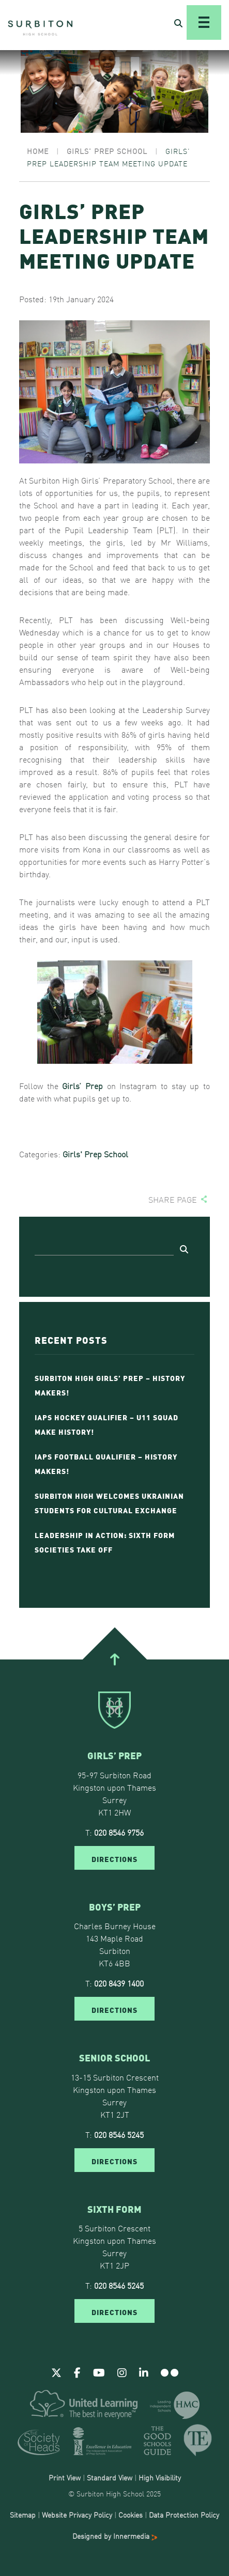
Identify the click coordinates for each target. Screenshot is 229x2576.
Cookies (130, 2514)
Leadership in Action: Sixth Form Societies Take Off (105, 1541)
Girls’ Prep (82, 1085)
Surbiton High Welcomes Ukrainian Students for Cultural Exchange (109, 1502)
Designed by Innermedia (114, 2535)
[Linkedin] (143, 2372)
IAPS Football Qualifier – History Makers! (106, 1463)
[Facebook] (77, 2372)
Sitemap (23, 2514)
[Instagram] (122, 2372)
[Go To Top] (114, 1659)
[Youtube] (99, 2372)
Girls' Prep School (95, 1153)
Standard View (109, 2477)
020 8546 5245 (119, 2134)
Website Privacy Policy (77, 2514)
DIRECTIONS (114, 1858)
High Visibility (160, 2477)
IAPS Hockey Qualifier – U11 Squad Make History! (106, 1423)
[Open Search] (178, 23)
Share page (172, 1199)
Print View (65, 2477)
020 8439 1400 (119, 1983)
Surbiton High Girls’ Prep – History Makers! (110, 1384)
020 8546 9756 (119, 1832)
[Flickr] (169, 2372)
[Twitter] (56, 2372)
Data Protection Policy (184, 2514)
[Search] (104, 1247)
